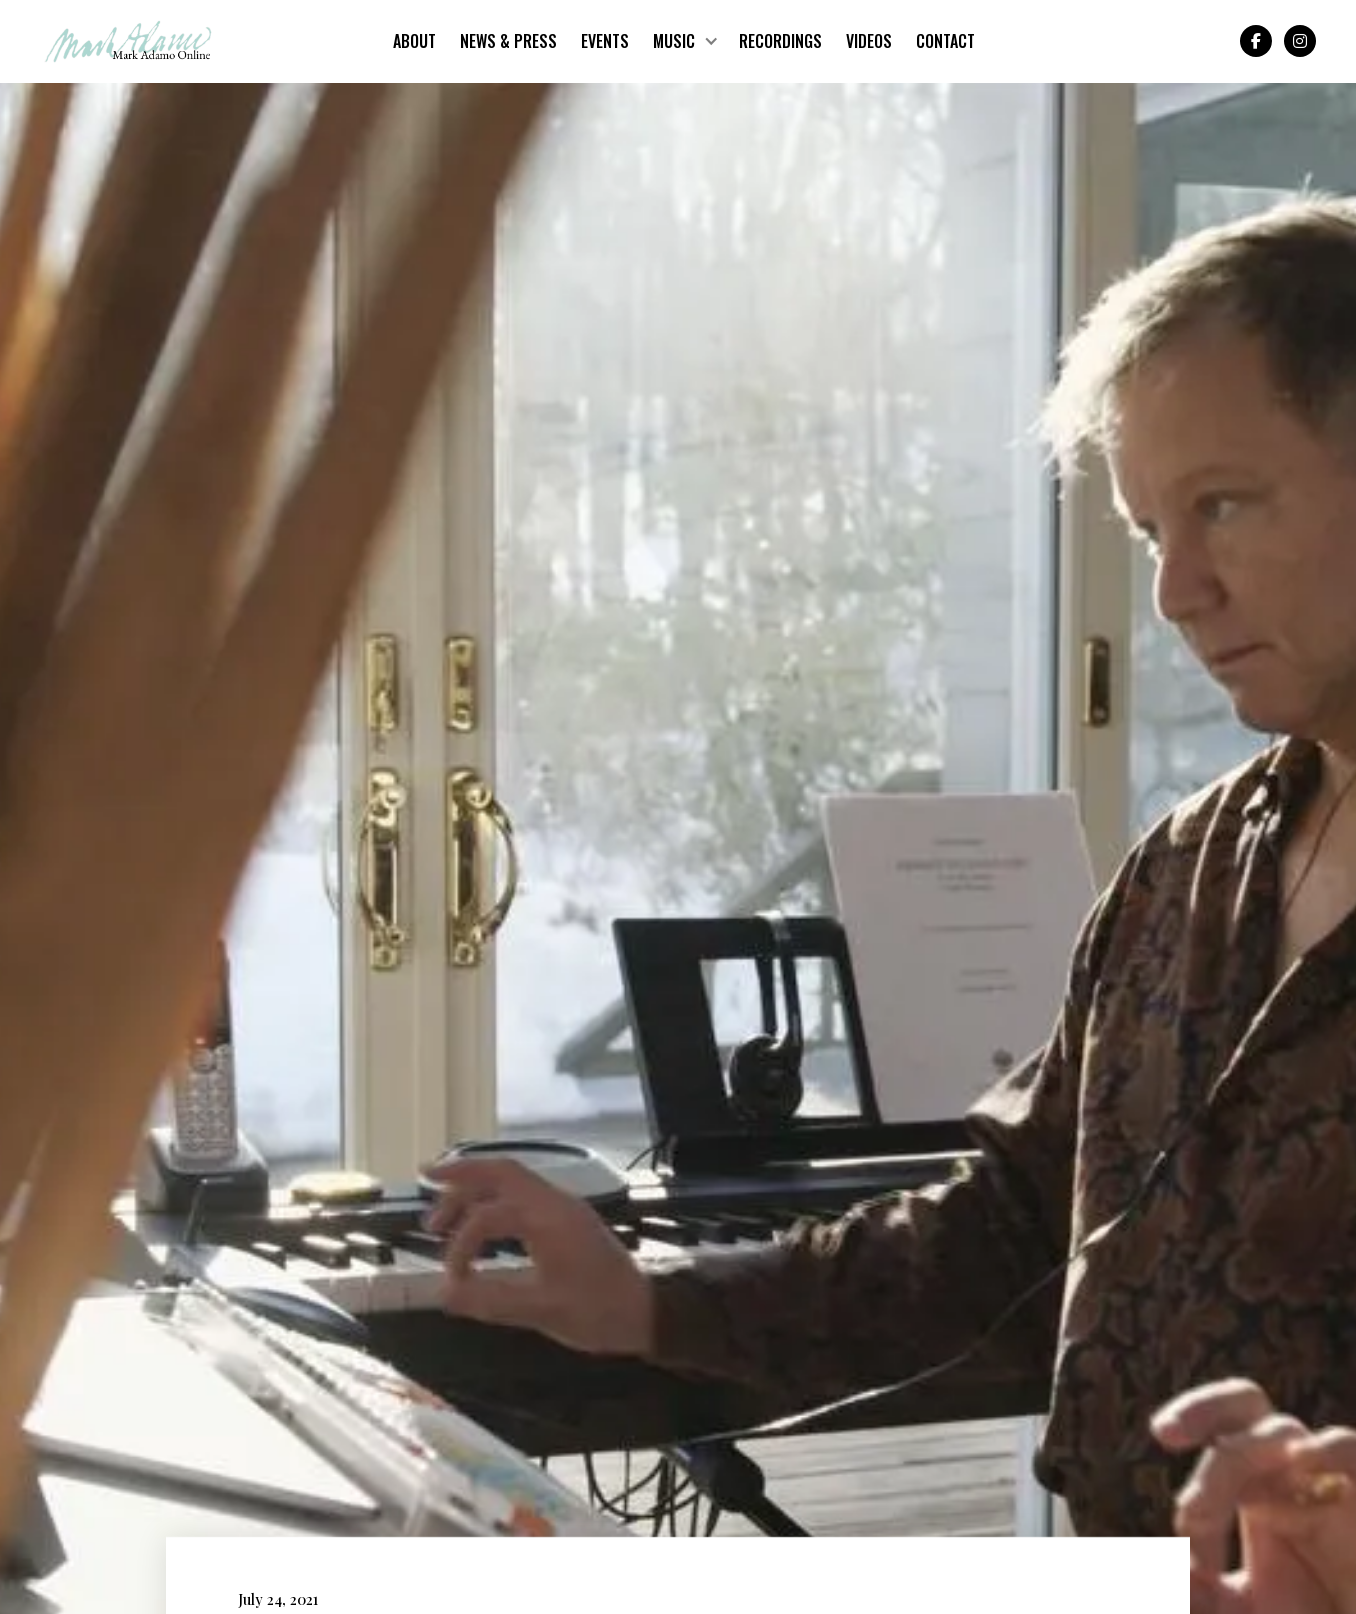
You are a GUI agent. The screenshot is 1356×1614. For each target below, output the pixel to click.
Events (605, 41)
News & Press (508, 41)
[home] (128, 41)
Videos (869, 41)
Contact (945, 41)
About (414, 41)
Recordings (780, 41)
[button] (684, 41)
